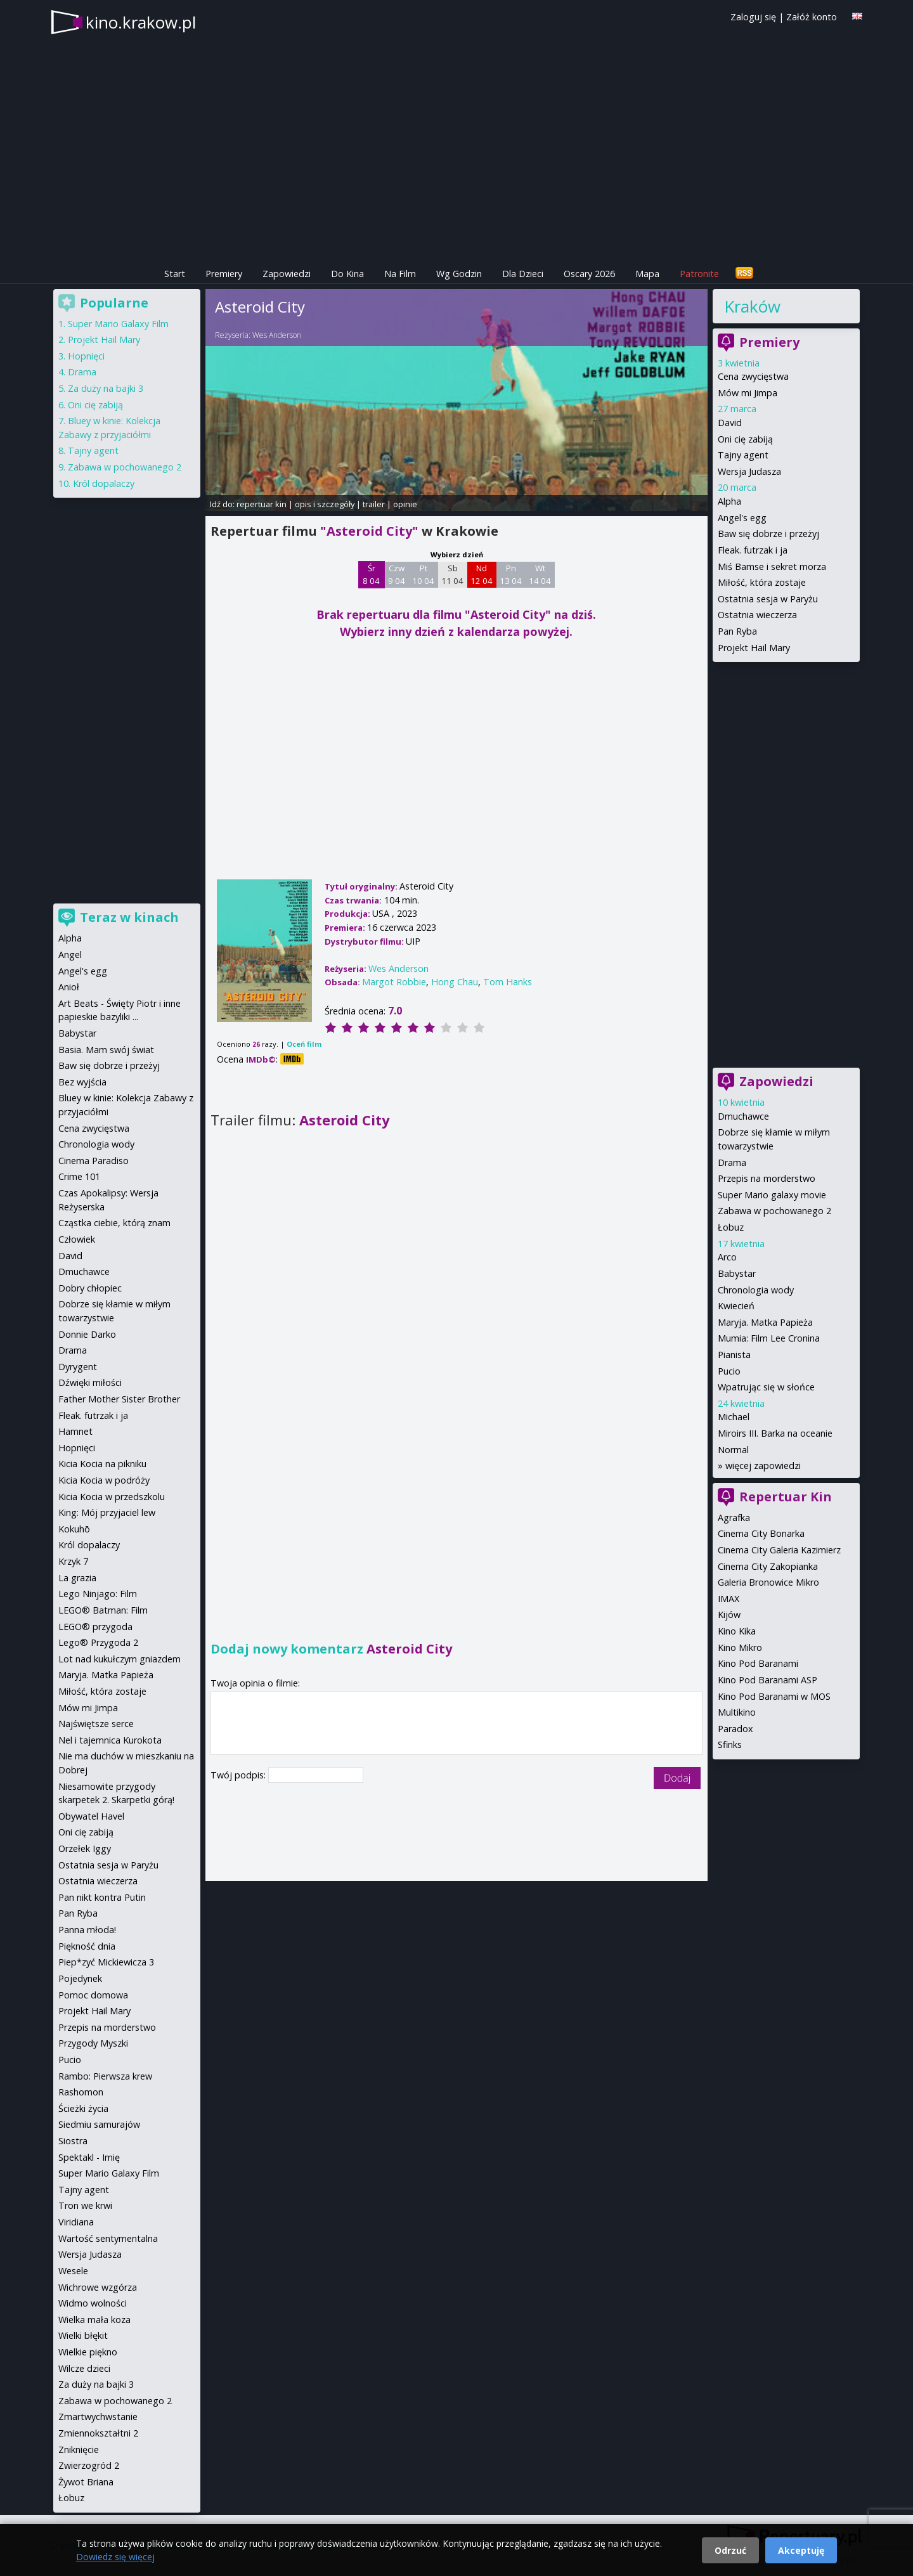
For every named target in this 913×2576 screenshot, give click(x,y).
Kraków (752, 306)
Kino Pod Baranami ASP (767, 1680)
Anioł (68, 987)
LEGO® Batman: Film (103, 1610)
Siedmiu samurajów (99, 2124)
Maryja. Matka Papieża (765, 1322)
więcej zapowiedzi (763, 1466)
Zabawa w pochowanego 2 (774, 1211)
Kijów (729, 1614)
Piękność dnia (86, 1946)
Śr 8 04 (371, 574)
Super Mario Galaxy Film (118, 324)
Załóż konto (811, 17)
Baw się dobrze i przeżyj (768, 533)
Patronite (699, 274)
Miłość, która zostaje (762, 582)
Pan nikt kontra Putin (102, 1897)
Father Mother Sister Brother (119, 1399)
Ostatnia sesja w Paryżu (768, 599)
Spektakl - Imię (89, 2157)
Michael (733, 1417)
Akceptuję (801, 2550)
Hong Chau (454, 982)
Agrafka (734, 1517)
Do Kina (347, 274)
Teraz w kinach (129, 917)
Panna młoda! (87, 1930)
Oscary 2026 (589, 274)
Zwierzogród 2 (88, 2465)
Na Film (400, 274)
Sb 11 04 (452, 574)
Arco (727, 1257)
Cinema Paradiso (93, 1161)
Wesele (73, 2271)
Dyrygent (77, 1367)
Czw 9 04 (396, 574)
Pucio (729, 1371)
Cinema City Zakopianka (768, 1566)
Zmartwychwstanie (98, 2417)
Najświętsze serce (96, 1724)
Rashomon (80, 2092)
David (730, 423)
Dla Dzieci (522, 274)
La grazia (77, 1578)
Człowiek (76, 1239)
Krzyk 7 (73, 1561)
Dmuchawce (743, 1116)
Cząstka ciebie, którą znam (114, 1223)
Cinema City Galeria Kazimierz (779, 1550)
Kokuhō (74, 1529)
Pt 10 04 (423, 574)
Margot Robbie (394, 982)
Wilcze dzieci (84, 2368)
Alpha (729, 501)
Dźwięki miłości (90, 1382)
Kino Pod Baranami (758, 1663)
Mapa (647, 274)
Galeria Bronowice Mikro (768, 1582)
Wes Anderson (276, 335)
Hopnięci (86, 356)
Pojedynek (80, 1978)
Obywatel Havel (91, 1816)
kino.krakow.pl (141, 22)
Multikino (737, 1712)
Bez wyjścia (82, 1082)
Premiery (223, 274)
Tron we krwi (85, 2205)
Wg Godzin (459, 274)
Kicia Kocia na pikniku (102, 1464)
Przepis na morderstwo (766, 1178)
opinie (405, 504)
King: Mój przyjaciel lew (106, 1512)
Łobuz (731, 1227)
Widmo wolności (92, 2303)
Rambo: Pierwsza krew (105, 2076)
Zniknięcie (78, 2449)
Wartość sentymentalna (108, 2238)
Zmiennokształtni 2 (98, 2433)
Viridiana (76, 2222)
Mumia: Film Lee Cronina (769, 1338)
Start (174, 274)
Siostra (72, 2141)
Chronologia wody (756, 1290)
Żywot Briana (85, 2482)
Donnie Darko (87, 1334)
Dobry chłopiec (90, 1288)
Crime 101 (79, 1176)
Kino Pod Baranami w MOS (774, 1696)
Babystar (737, 1273)
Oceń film (304, 1044)
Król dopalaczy (103, 483)
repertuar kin (261, 504)
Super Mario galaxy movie (772, 1195)
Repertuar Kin (785, 1496)
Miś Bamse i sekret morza (772, 566)
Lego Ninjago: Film (97, 1594)
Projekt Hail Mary (754, 648)
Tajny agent (743, 455)
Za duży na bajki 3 (105, 388)
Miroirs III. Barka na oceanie (775, 1433)
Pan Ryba (737, 631)
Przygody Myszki (93, 2043)
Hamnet (75, 1431)
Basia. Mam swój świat (106, 1050)
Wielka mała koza (94, 2320)
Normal (733, 1450)
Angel (70, 954)
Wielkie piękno (87, 2352)
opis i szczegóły (324, 504)
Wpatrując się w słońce (766, 1387)
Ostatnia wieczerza (757, 615)
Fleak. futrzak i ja (752, 550)
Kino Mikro (740, 1647)
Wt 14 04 (540, 574)
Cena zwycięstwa (753, 376)
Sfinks (730, 1744)
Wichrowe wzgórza (97, 2287)
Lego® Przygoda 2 (98, 1642)
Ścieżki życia (83, 2108)
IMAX (728, 1599)
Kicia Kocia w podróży (104, 1480)
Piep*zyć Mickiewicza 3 (106, 1962)
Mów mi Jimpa (747, 393)
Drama (732, 1162)
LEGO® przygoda (95, 1627)
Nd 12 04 (481, 574)
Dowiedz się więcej (115, 2557)
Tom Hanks (507, 982)
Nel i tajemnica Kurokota (110, 1740)
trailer (374, 504)
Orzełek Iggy (84, 1848)
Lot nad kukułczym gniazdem (119, 1659)
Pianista (734, 1355)
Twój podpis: (239, 1775)
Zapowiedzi (286, 274)
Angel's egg (742, 518)
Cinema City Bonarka (761, 1533)
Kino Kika (737, 1631)
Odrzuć (730, 2550)
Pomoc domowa (93, 1995)
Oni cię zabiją (745, 439)
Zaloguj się (753, 17)
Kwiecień (736, 1306)
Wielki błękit (83, 2335)
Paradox (735, 1729)
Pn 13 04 (511, 574)
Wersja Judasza (749, 471)
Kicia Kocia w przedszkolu (111, 1497)
